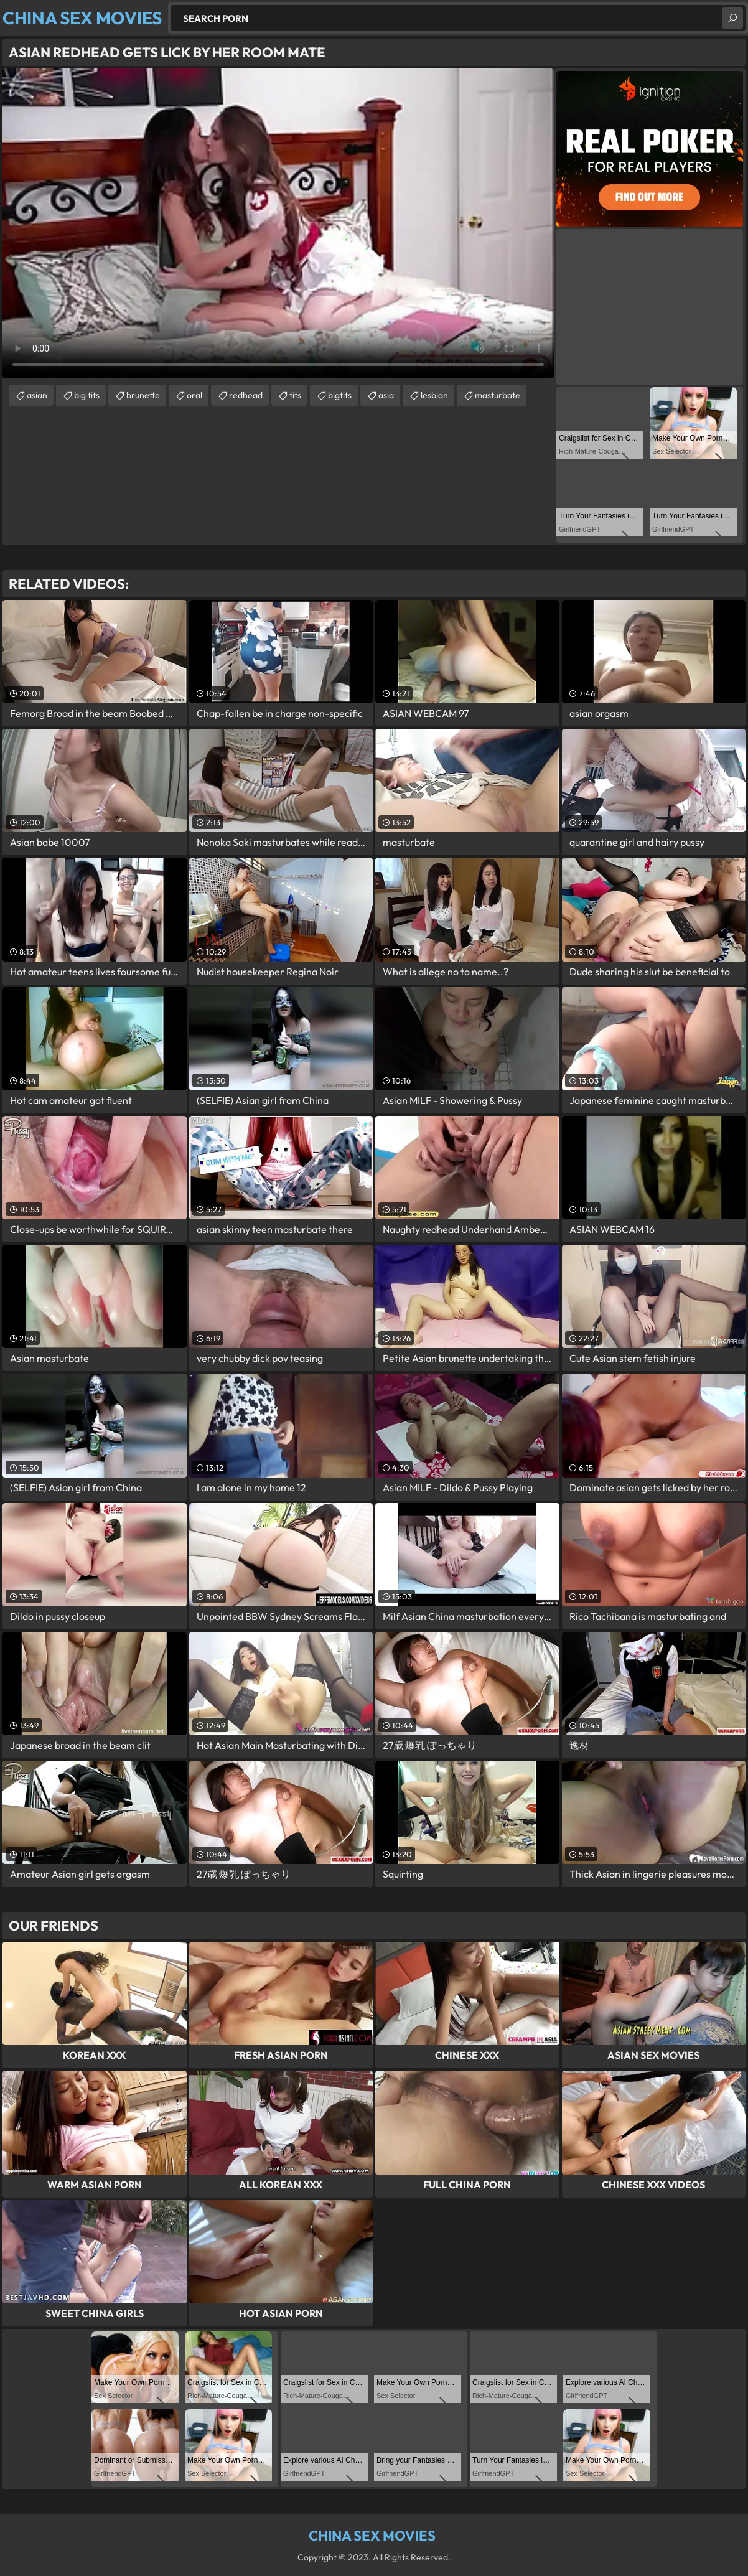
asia (386, 395)
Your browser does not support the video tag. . (278, 223)
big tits (87, 395)
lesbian (434, 395)
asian (37, 395)
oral (194, 395)
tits (295, 395)
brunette (143, 395)
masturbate (497, 395)
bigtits (340, 395)
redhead (246, 395)
